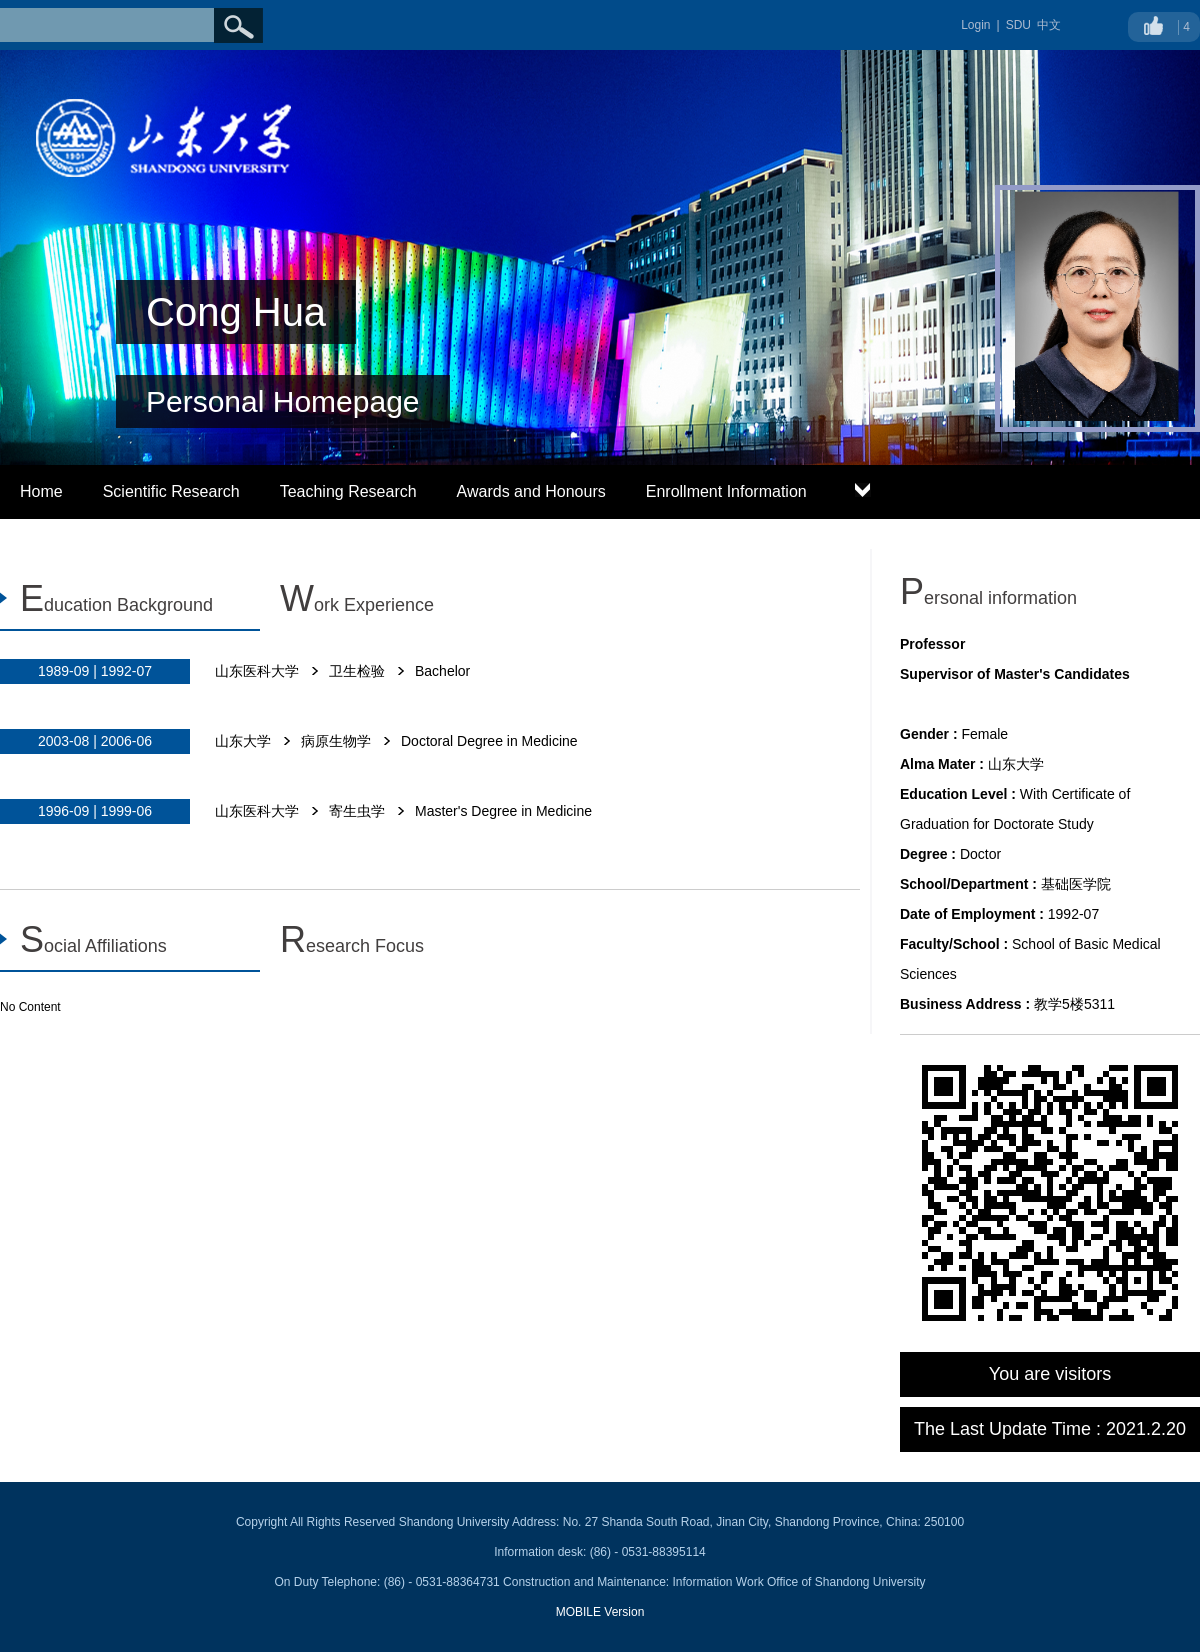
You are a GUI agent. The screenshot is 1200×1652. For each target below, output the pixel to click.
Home (41, 491)
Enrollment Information (726, 491)
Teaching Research (348, 491)
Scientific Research (171, 491)
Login (975, 25)
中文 (1049, 25)
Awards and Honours (531, 491)
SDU (1018, 25)
